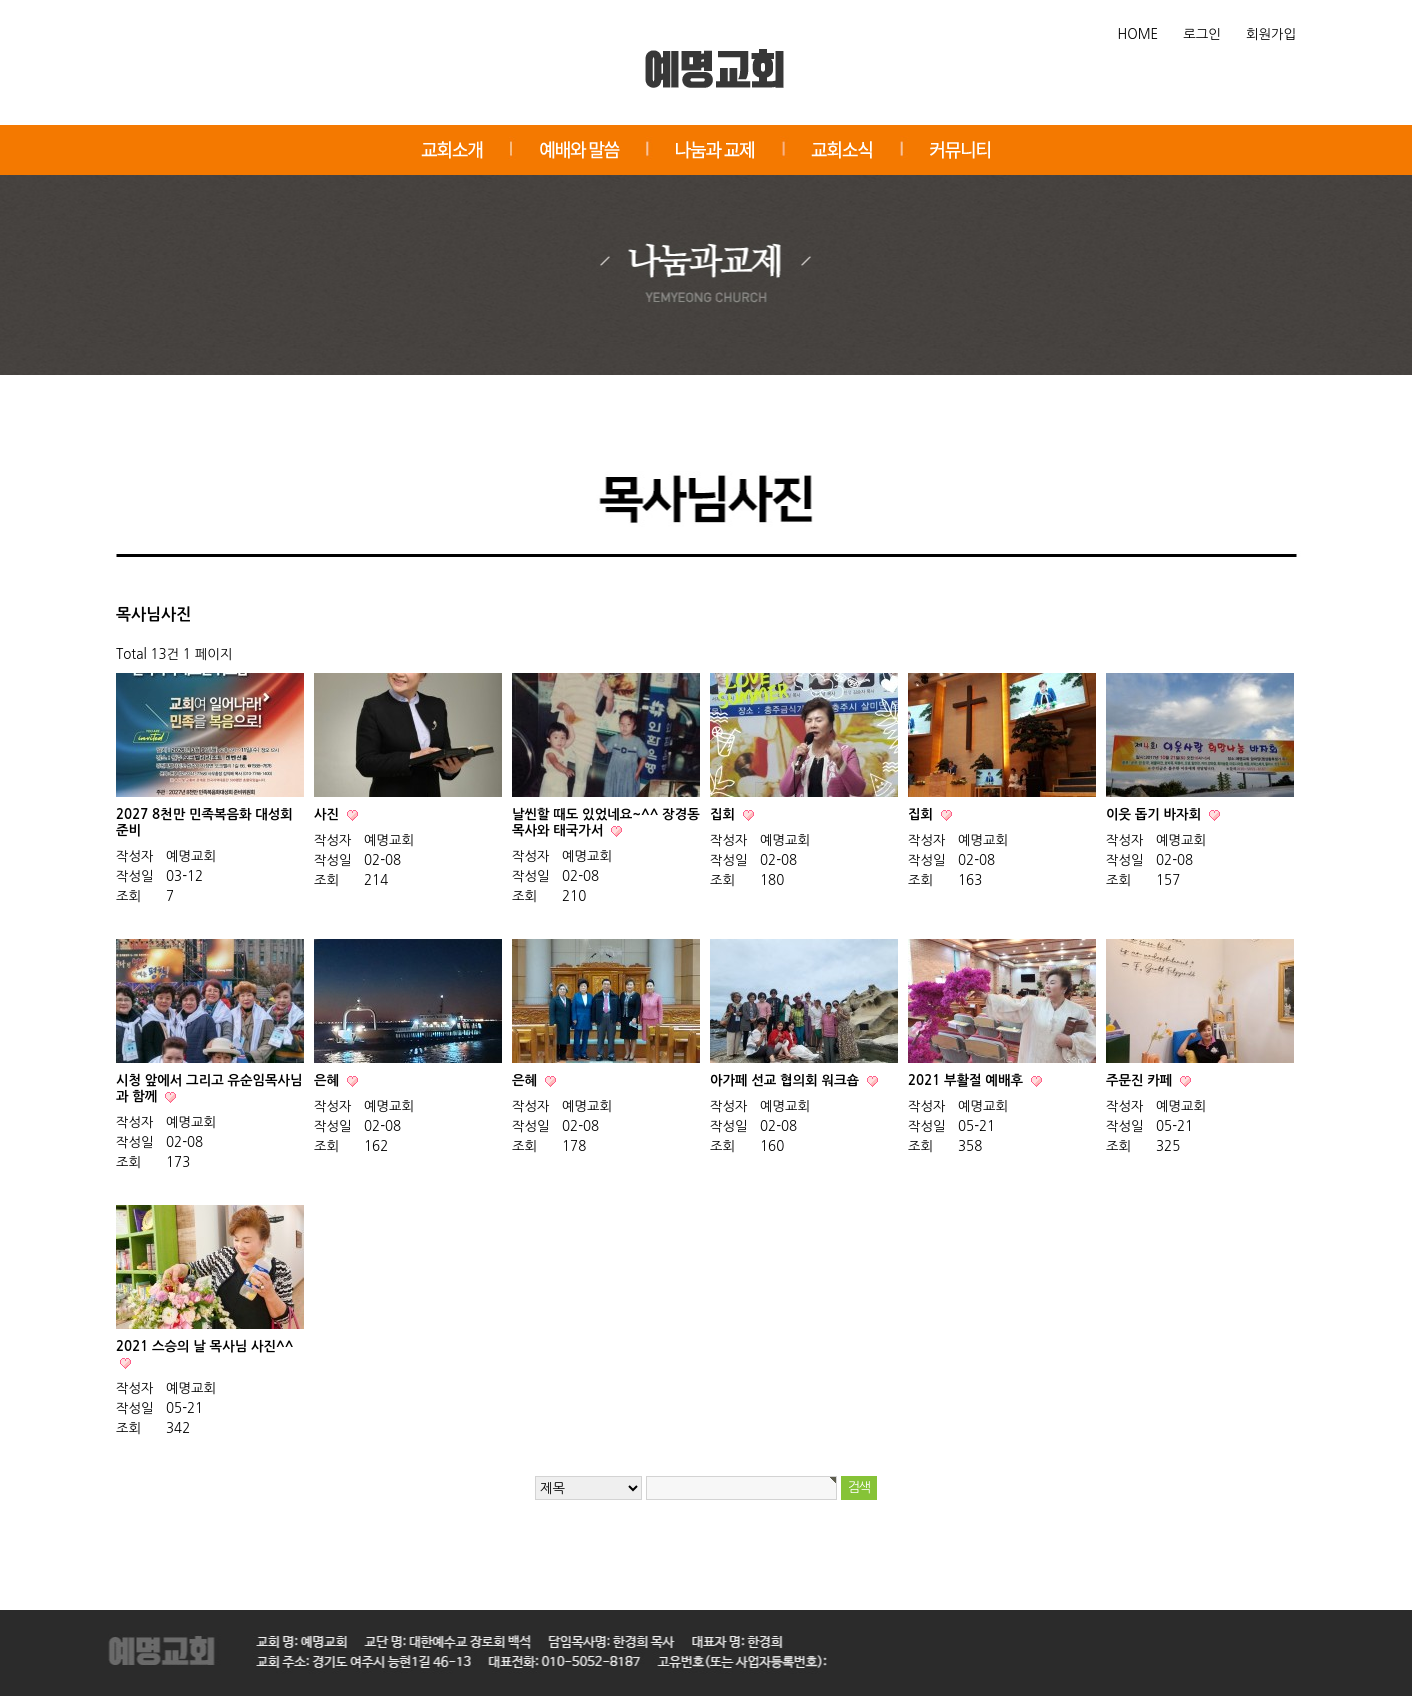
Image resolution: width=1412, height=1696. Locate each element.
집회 (724, 814)
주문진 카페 (1141, 1080)
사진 (328, 814)
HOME (1138, 34)
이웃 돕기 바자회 (1155, 814)
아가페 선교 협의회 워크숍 (786, 1080)
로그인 (1202, 34)
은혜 (328, 1080)
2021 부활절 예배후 (967, 1080)
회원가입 (1271, 34)
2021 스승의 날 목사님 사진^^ (204, 1346)
